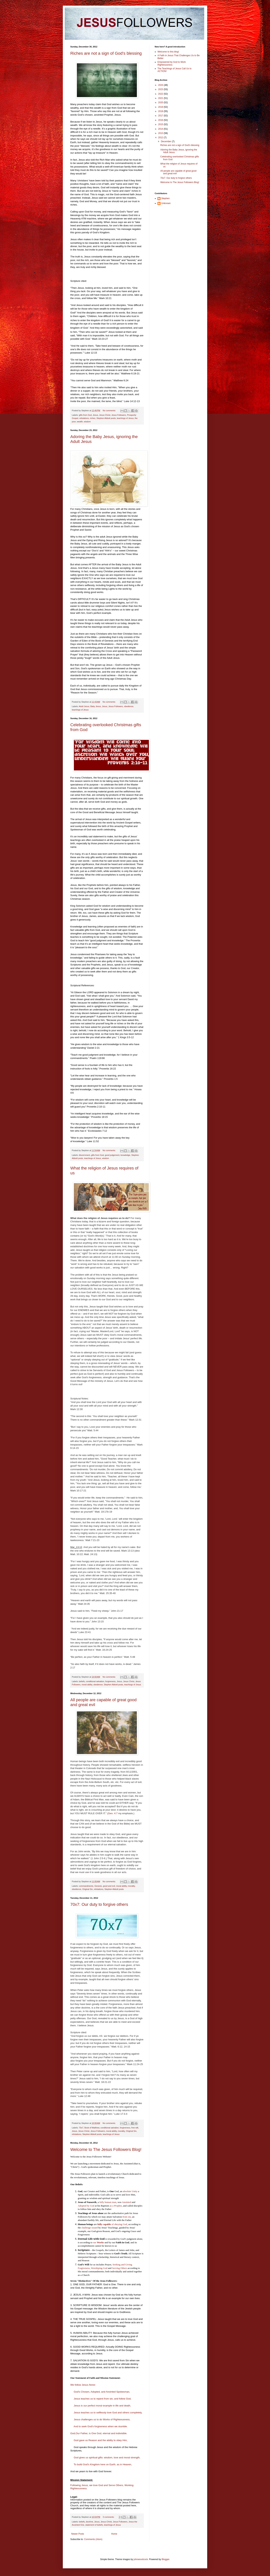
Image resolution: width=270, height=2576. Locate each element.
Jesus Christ (104, 415)
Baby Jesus (95, 706)
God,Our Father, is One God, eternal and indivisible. (98, 2433)
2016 (161, 120)
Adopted (82, 2205)
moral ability (87, 1684)
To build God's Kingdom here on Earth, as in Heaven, (103, 2464)
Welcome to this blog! (168, 51)
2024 (161, 85)
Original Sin (87, 1889)
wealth (80, 421)
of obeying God (112, 2224)
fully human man (107, 2202)
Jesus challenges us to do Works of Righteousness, (102, 2419)
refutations (84, 418)
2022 (161, 94)
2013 (161, 133)
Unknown (166, 203)
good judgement (112, 1155)
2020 (161, 102)
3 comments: (109, 2517)
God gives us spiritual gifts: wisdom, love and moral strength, (107, 2457)
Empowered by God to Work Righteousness (172, 63)
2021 (161, 98)
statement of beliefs (94, 2525)
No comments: (109, 410)
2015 (161, 124)
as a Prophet (116, 2205)
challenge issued (89, 2227)
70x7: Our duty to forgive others (99, 1904)
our (95, 2242)
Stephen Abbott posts (106, 418)
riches (92, 418)
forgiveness (110, 1681)
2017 (161, 115)
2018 (161, 111)
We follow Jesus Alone (82, 2384)
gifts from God (85, 415)
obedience (129, 706)
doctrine (89, 2522)
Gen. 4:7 (113, 1813)
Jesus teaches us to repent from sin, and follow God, (102, 2398)
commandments (86, 1886)
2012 (161, 137)
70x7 (81, 2128)
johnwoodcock (141, 2559)
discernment (84, 1155)
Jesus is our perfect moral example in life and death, (102, 2405)
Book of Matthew (91, 2128)
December (166, 141)
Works (100, 2242)
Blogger (165, 2559)
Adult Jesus (84, 706)
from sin (126, 2216)
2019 (161, 107)
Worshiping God (99, 2268)
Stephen (165, 198)
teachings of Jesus (125, 418)
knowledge (125, 1155)
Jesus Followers (118, 415)
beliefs (82, 1681)
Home (114, 2534)
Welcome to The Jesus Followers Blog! (105, 2149)
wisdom (87, 421)
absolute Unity (130, 2191)
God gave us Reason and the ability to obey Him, (101, 2440)
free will (134, 2128)
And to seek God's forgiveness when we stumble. (101, 2426)
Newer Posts (77, 2534)
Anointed (126, 2202)
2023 (161, 89)
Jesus (95, 415)
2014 (161, 129)
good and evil (109, 1886)
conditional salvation (95, 1681)
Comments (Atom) (93, 2539)
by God (90, 2205)
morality (131, 1886)
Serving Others (119, 2268)
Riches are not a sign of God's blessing (106, 53)
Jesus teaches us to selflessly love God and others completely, (108, 2412)
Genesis (98, 1886)
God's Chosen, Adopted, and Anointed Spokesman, (102, 2391)
